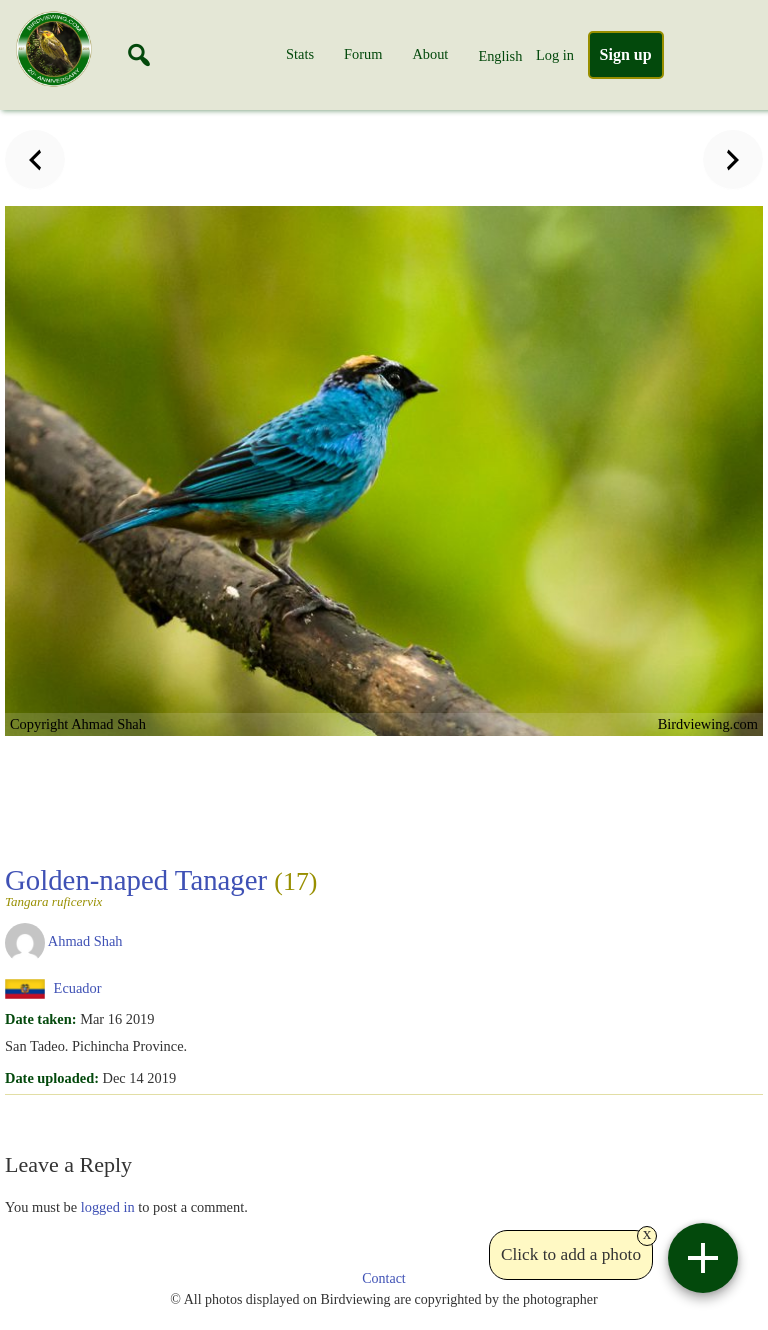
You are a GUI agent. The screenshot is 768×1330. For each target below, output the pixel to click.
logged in (108, 1207)
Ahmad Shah (85, 941)
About (430, 54)
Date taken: (41, 1019)
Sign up (626, 54)
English (500, 56)
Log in (555, 55)
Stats (300, 54)
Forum (363, 54)
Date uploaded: (52, 1078)
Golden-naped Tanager (161, 886)
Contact (384, 1278)
